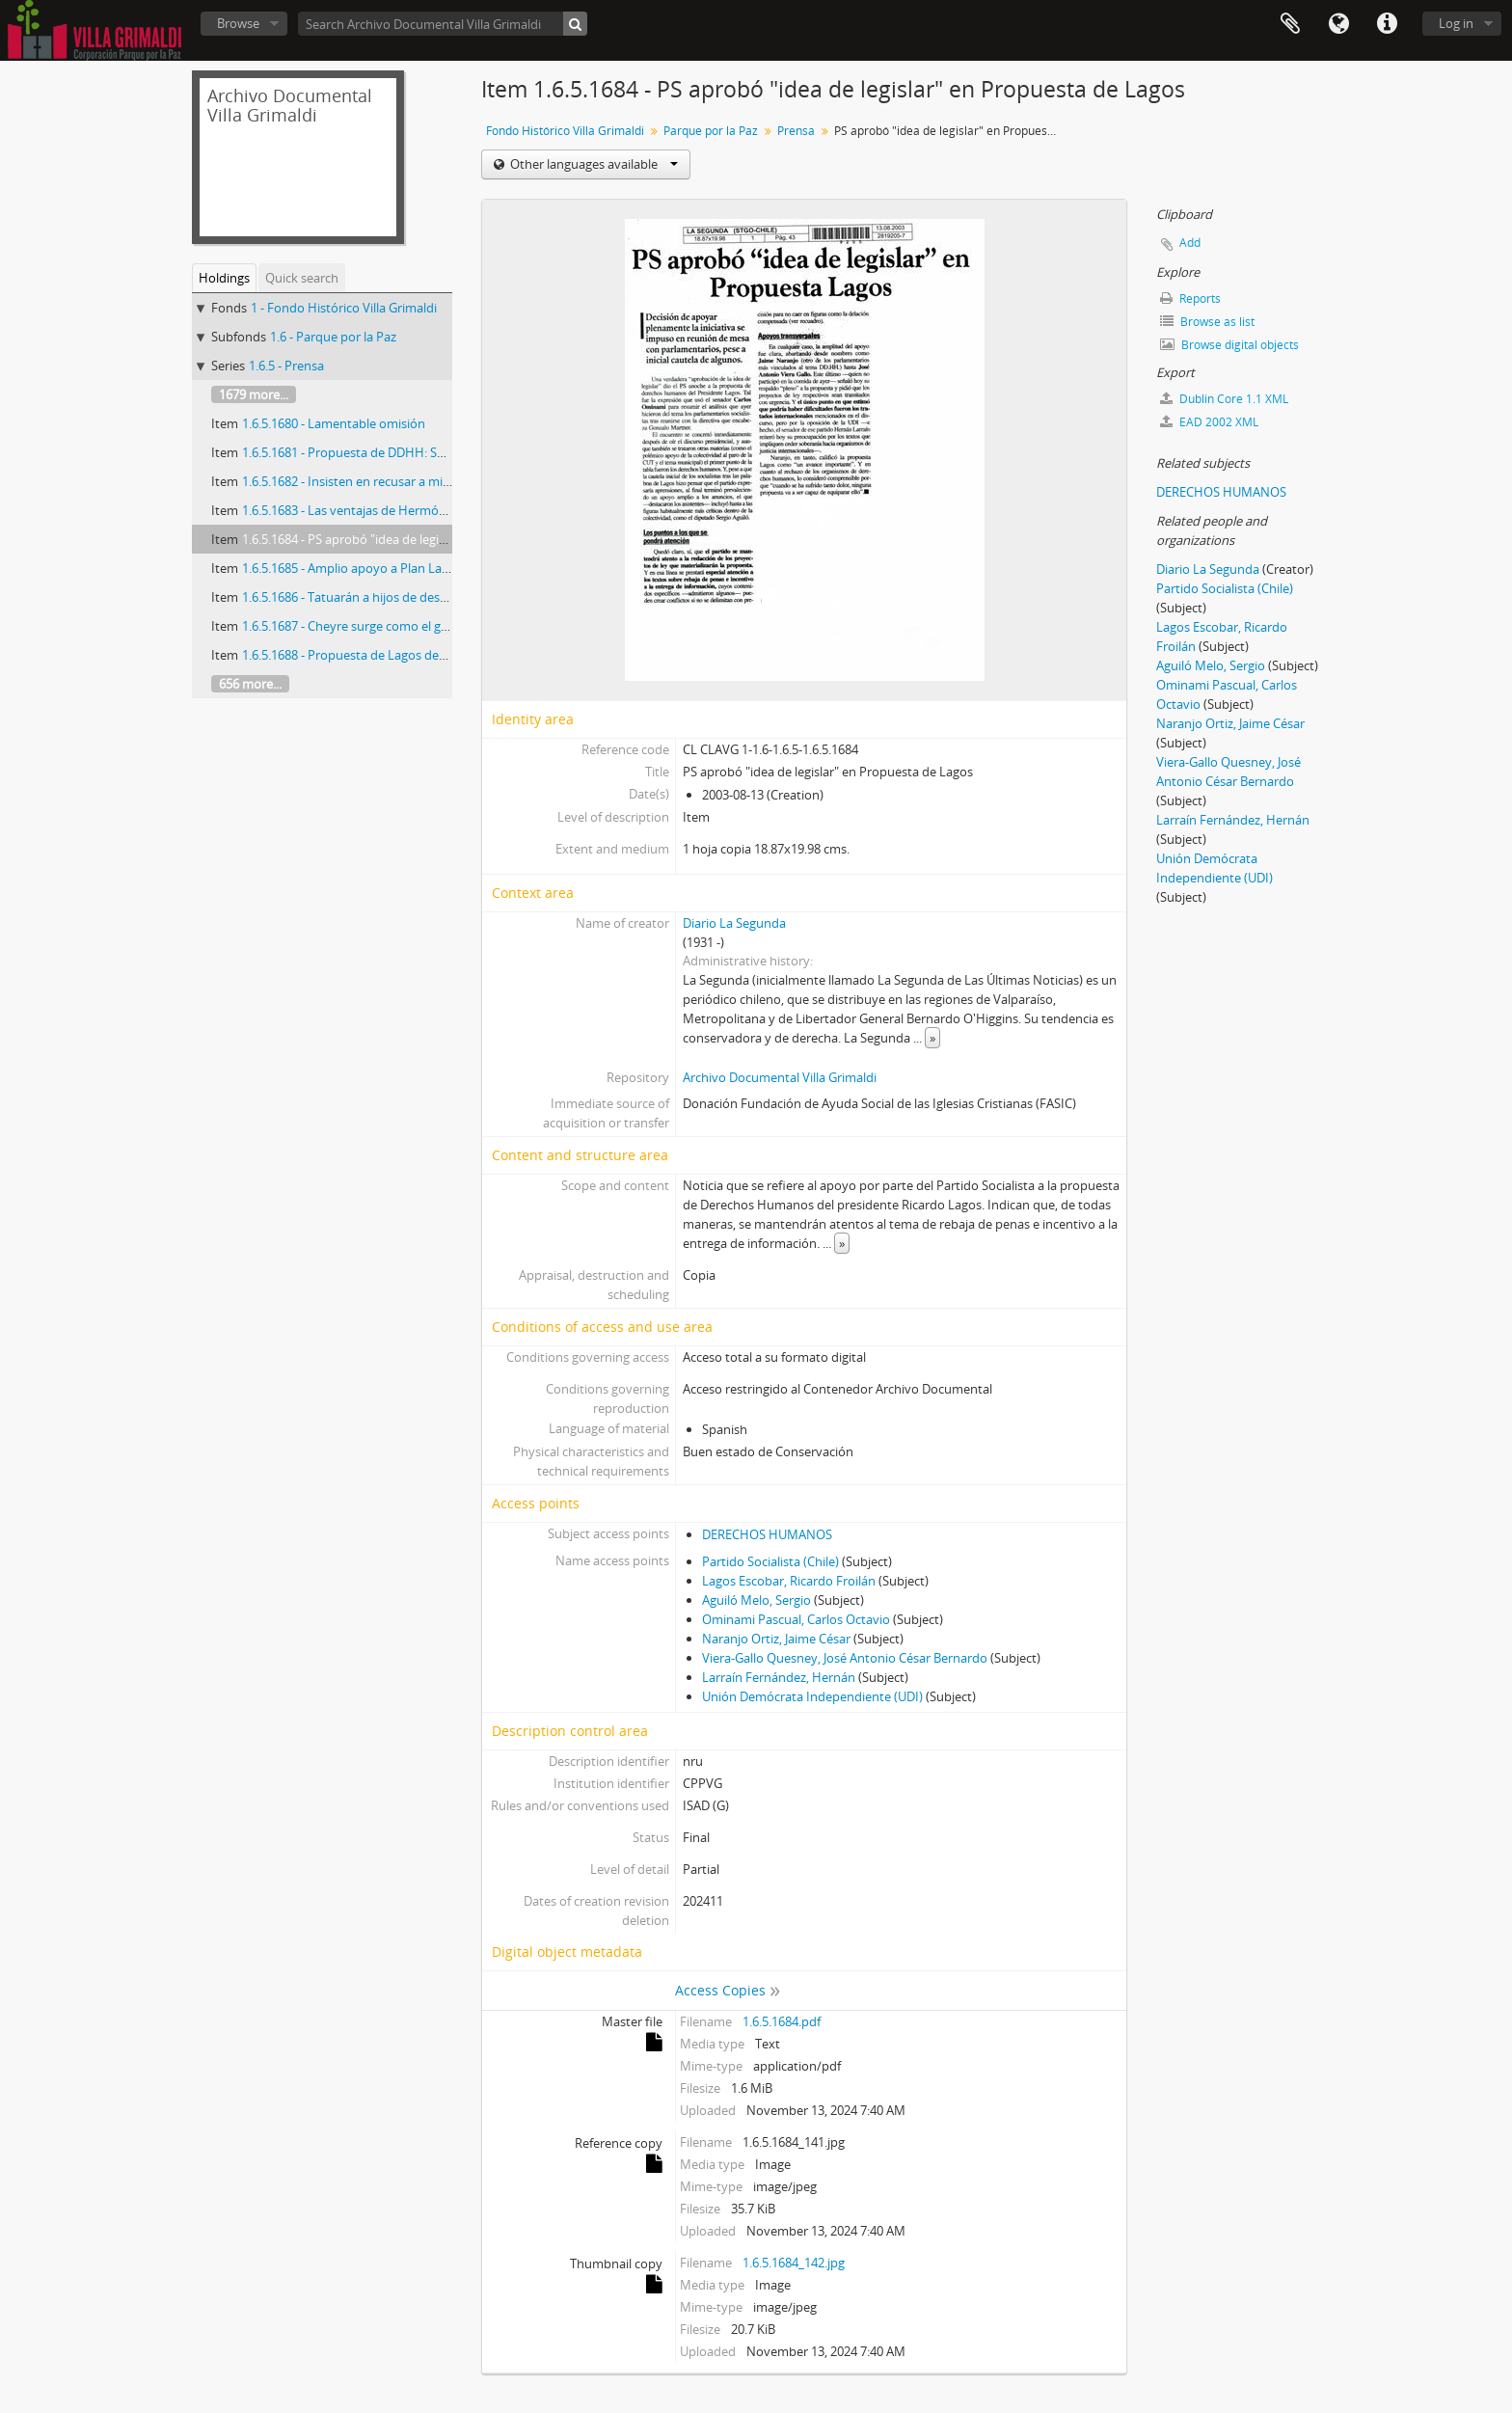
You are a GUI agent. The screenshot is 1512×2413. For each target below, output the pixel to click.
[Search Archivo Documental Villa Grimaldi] (442, 24)
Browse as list (1207, 321)
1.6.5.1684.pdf (781, 2021)
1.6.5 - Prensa (286, 365)
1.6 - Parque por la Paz (333, 336)
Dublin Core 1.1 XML (1224, 399)
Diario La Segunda (734, 923)
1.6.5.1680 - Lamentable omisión (333, 423)
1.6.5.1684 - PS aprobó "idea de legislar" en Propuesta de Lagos (420, 539)
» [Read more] (932, 1037)
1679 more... (253, 394)
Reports (1190, 298)
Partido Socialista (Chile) (770, 1561)
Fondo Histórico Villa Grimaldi (565, 130)
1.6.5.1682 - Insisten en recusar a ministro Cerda (377, 481)
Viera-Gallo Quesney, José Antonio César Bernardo (844, 1658)
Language (1338, 24)
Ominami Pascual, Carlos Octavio (796, 1619)
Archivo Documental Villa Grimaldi (780, 1077)
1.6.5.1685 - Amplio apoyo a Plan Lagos (352, 568)
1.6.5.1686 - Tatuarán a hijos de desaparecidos (372, 597)
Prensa (796, 130)
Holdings (224, 277)
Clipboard (1290, 24)
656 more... (250, 683)
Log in (1456, 23)
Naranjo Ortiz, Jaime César (776, 1638)
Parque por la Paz (710, 130)
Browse (238, 23)
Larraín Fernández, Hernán (778, 1677)
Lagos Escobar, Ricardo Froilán (789, 1580)
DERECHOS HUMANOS (767, 1534)
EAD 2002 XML (1209, 422)
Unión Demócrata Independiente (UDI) (812, 1696)
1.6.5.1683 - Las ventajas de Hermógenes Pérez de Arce (397, 510)
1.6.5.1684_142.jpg (793, 2262)
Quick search (301, 277)
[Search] (575, 24)
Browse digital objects (1229, 345)
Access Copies (720, 1990)
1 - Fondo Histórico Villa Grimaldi (344, 307)
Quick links (1387, 24)
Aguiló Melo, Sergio (756, 1600)
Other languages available (592, 164)
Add (1190, 242)
